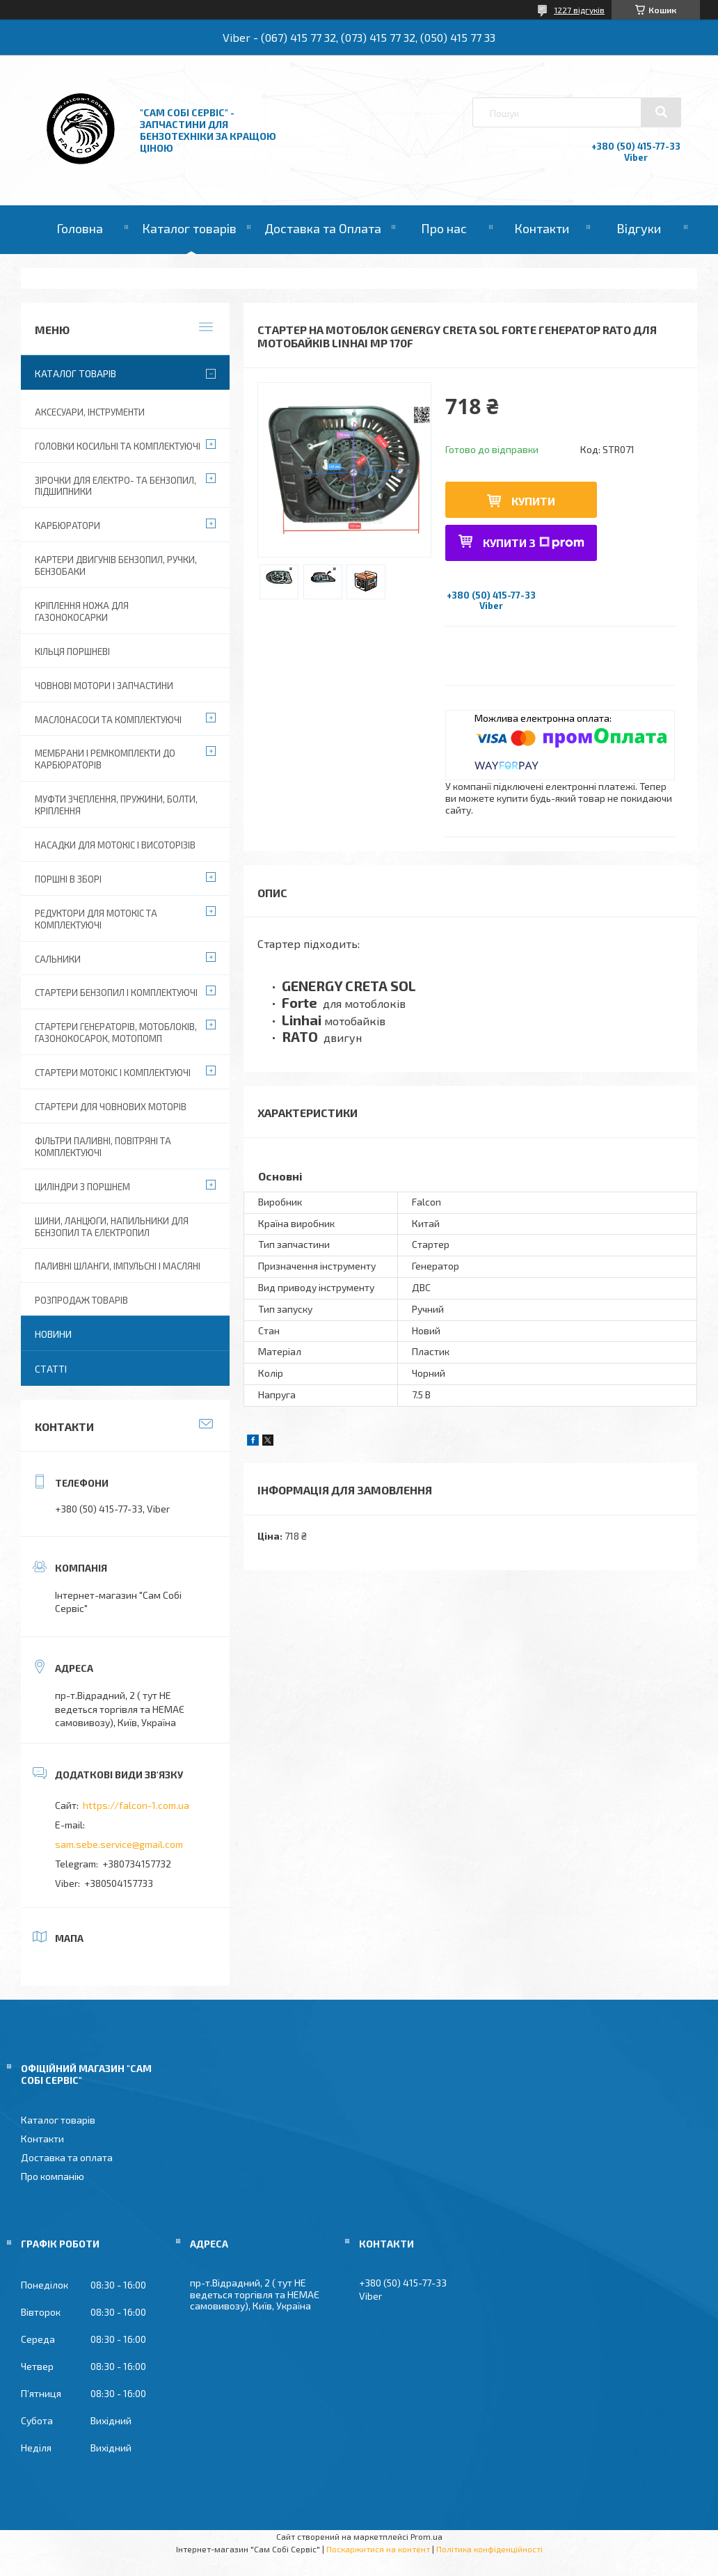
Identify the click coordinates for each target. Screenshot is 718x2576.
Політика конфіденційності (489, 2549)
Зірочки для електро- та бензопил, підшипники (115, 486)
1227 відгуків (579, 10)
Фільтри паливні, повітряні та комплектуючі (103, 1146)
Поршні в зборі (68, 879)
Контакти (541, 228)
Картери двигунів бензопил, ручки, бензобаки (116, 565)
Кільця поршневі (72, 651)
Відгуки (638, 228)
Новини (53, 1334)
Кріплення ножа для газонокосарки (82, 611)
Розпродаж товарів (81, 1300)
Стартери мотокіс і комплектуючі (113, 1072)
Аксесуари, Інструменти (90, 412)
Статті (51, 1369)
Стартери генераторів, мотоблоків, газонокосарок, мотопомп (116, 1032)
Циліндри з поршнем (82, 1186)
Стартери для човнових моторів (110, 1106)
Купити (533, 500)
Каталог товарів (189, 228)
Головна (79, 228)
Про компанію (52, 2176)
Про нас (444, 228)
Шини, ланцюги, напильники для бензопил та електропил (112, 1226)
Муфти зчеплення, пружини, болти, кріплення (116, 804)
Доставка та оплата (67, 2157)
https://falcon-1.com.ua (136, 1805)
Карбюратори (67, 525)
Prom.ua (426, 2536)
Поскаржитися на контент (378, 2549)
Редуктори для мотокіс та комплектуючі (96, 919)
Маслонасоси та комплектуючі (108, 719)
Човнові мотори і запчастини (104, 685)
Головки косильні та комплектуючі (117, 446)
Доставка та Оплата (322, 228)
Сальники (58, 959)
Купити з (533, 542)
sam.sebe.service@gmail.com (119, 1844)
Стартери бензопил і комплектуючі (116, 992)
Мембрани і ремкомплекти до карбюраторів (105, 759)
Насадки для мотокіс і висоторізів (115, 845)
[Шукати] (661, 112)
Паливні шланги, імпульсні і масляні (117, 1266)
